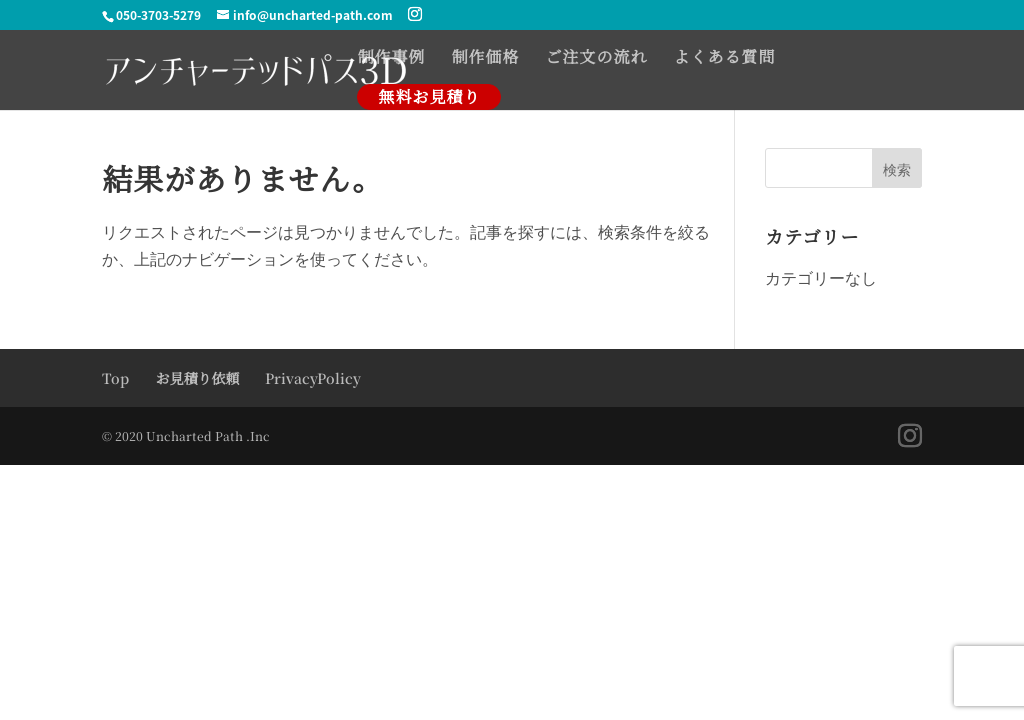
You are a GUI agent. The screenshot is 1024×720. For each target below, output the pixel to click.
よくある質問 (724, 59)
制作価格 (485, 59)
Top (115, 378)
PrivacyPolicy (313, 378)
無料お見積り (429, 96)
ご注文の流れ (596, 59)
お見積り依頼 (197, 378)
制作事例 (391, 59)
